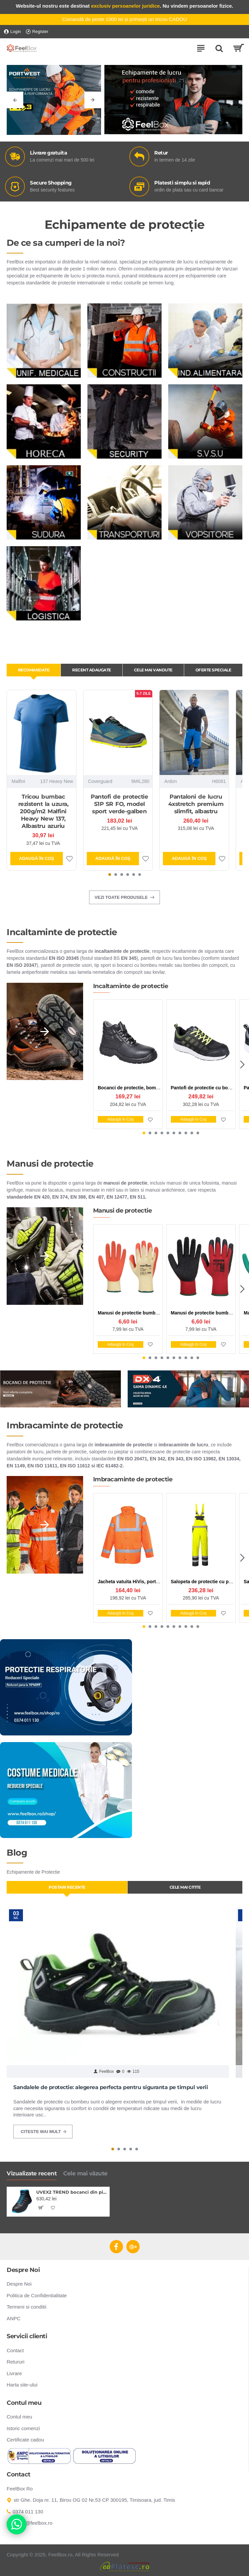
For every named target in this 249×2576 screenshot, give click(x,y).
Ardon (170, 781)
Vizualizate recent (32, 2173)
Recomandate (34, 669)
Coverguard (100, 781)
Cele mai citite (185, 1887)
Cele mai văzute (85, 2173)
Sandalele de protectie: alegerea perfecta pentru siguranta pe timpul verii (110, 2087)
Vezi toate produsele (121, 897)
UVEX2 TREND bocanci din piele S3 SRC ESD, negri (71, 2192)
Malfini (18, 781)
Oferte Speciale (213, 669)
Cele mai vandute (153, 669)
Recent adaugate (91, 669)
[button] (109, 874)
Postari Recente (67, 1887)
